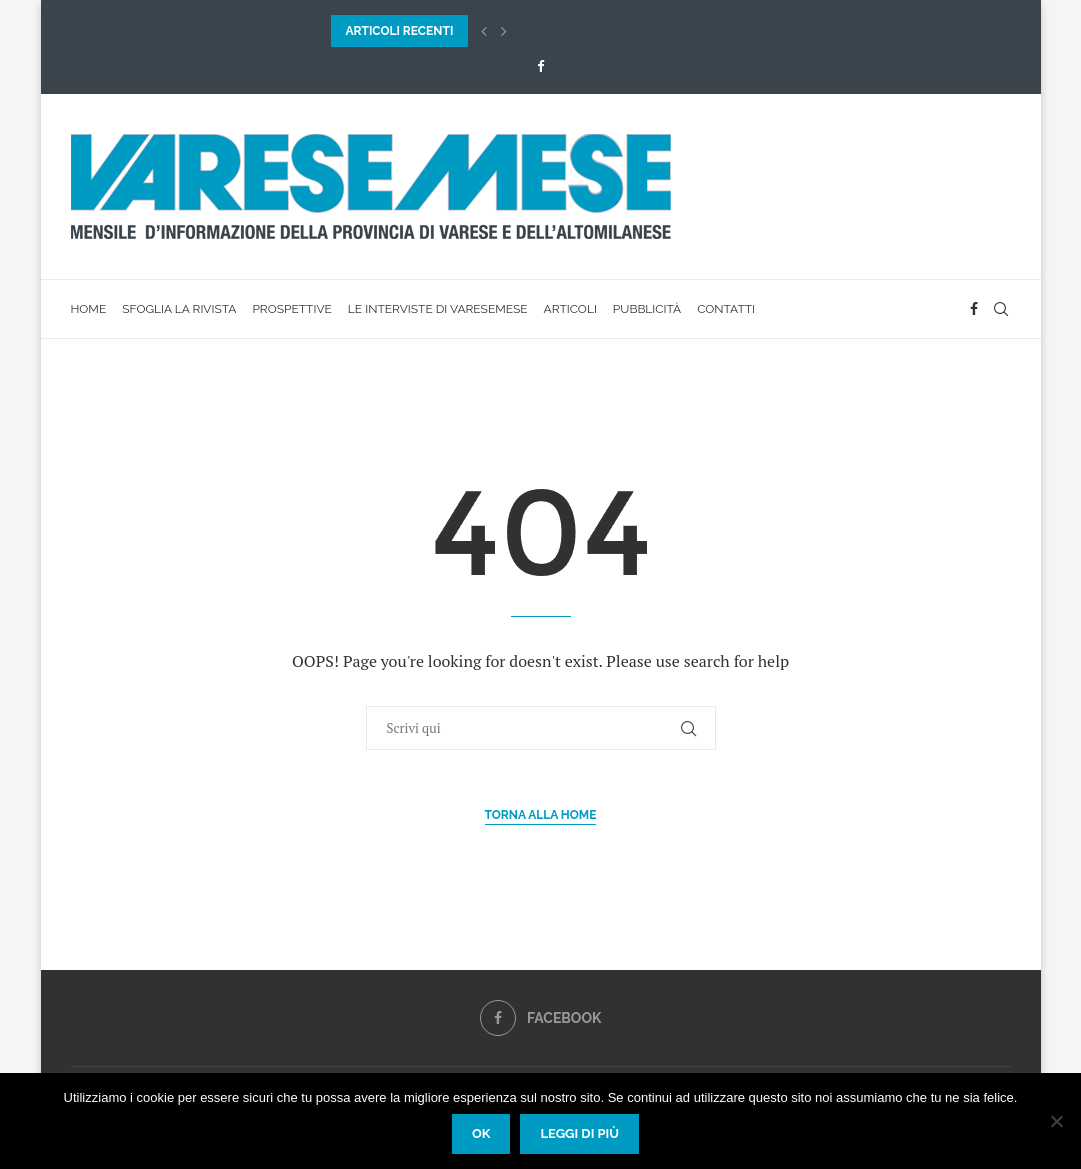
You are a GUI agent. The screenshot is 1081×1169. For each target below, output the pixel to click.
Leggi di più (579, 1133)
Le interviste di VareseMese (438, 309)
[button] (484, 31)
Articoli (570, 309)
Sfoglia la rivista (179, 309)
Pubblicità (647, 309)
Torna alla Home (541, 815)
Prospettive (291, 309)
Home (89, 309)
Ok (481, 1133)
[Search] (1001, 309)
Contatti (726, 309)
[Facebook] (540, 66)
